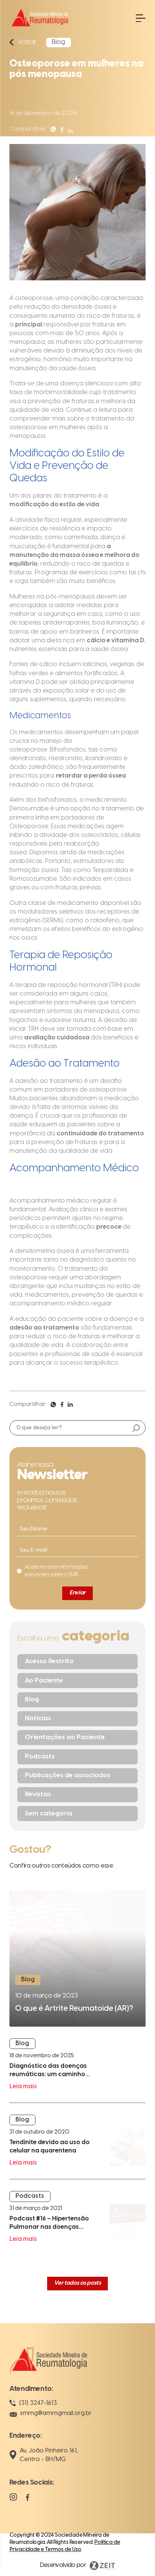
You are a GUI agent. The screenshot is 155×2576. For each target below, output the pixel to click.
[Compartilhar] (53, 1404)
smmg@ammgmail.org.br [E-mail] (50, 2414)
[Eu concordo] (52, 1571)
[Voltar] (23, 42)
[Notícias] (77, 1718)
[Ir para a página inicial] (38, 28)
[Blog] (77, 1699)
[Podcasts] (77, 1756)
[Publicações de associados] (77, 1775)
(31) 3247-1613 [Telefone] (33, 2403)
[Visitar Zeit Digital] (77, 2565)
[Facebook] (27, 2500)
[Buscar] (136, 1428)
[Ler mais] (77, 1959)
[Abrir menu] (141, 18)
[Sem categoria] (77, 1813)
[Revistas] (77, 1794)
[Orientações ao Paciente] (77, 1737)
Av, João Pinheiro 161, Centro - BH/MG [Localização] (43, 2455)
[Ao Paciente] (77, 1680)
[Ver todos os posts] (77, 2283)
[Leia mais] (77, 2070)
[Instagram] (13, 2500)
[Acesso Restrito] (77, 1661)
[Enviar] (77, 1593)
